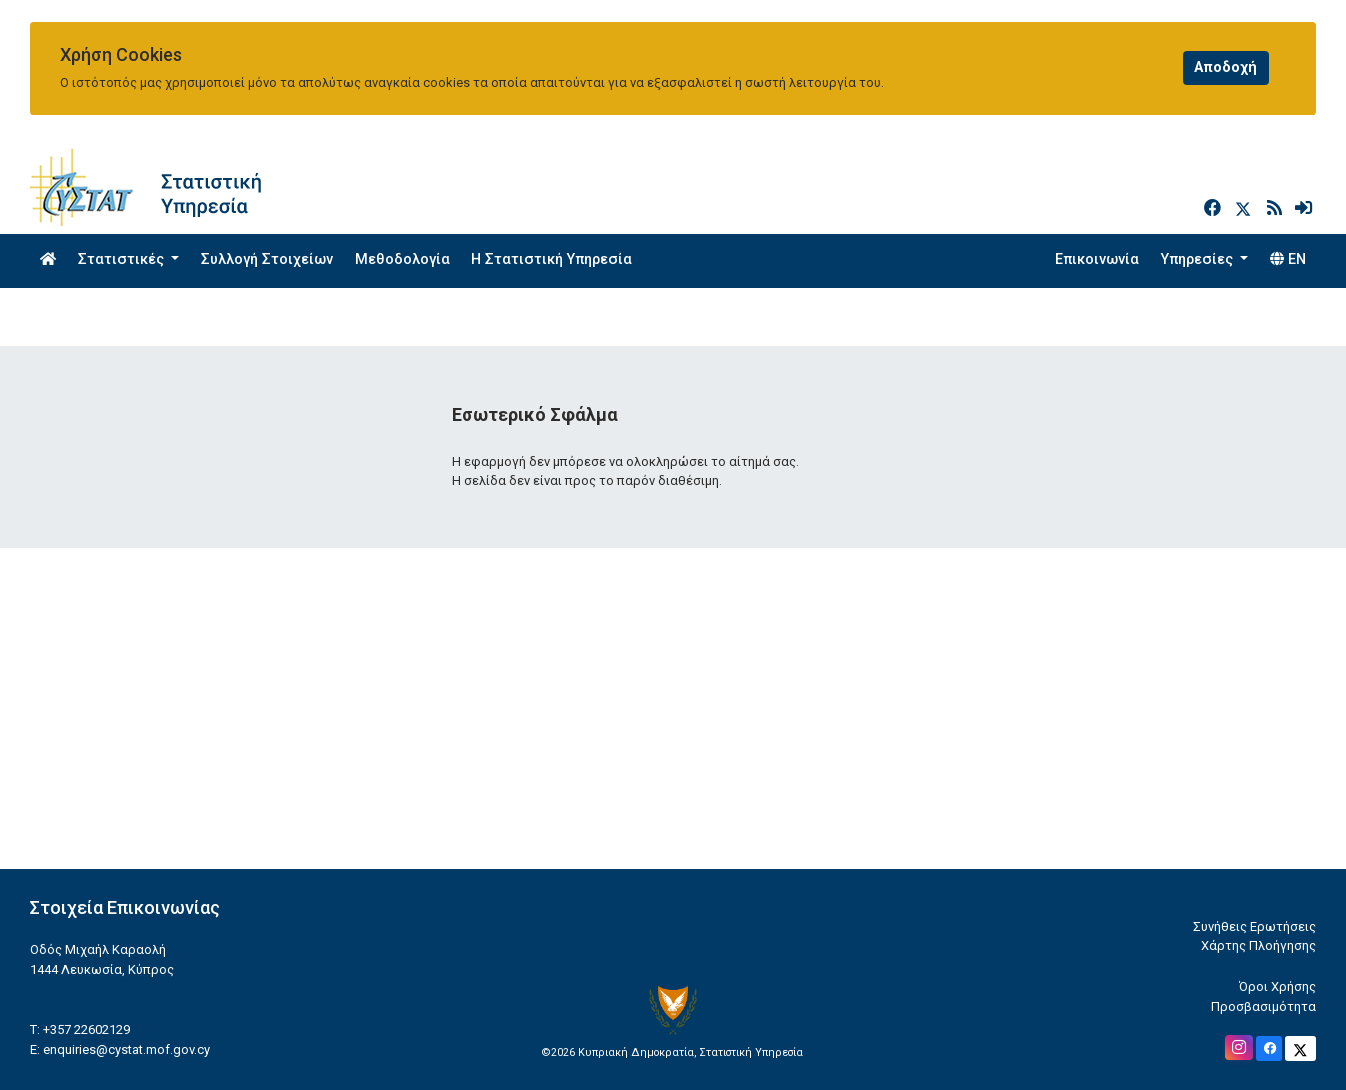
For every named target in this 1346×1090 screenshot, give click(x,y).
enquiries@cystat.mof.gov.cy (126, 1049)
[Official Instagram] (1239, 1047)
